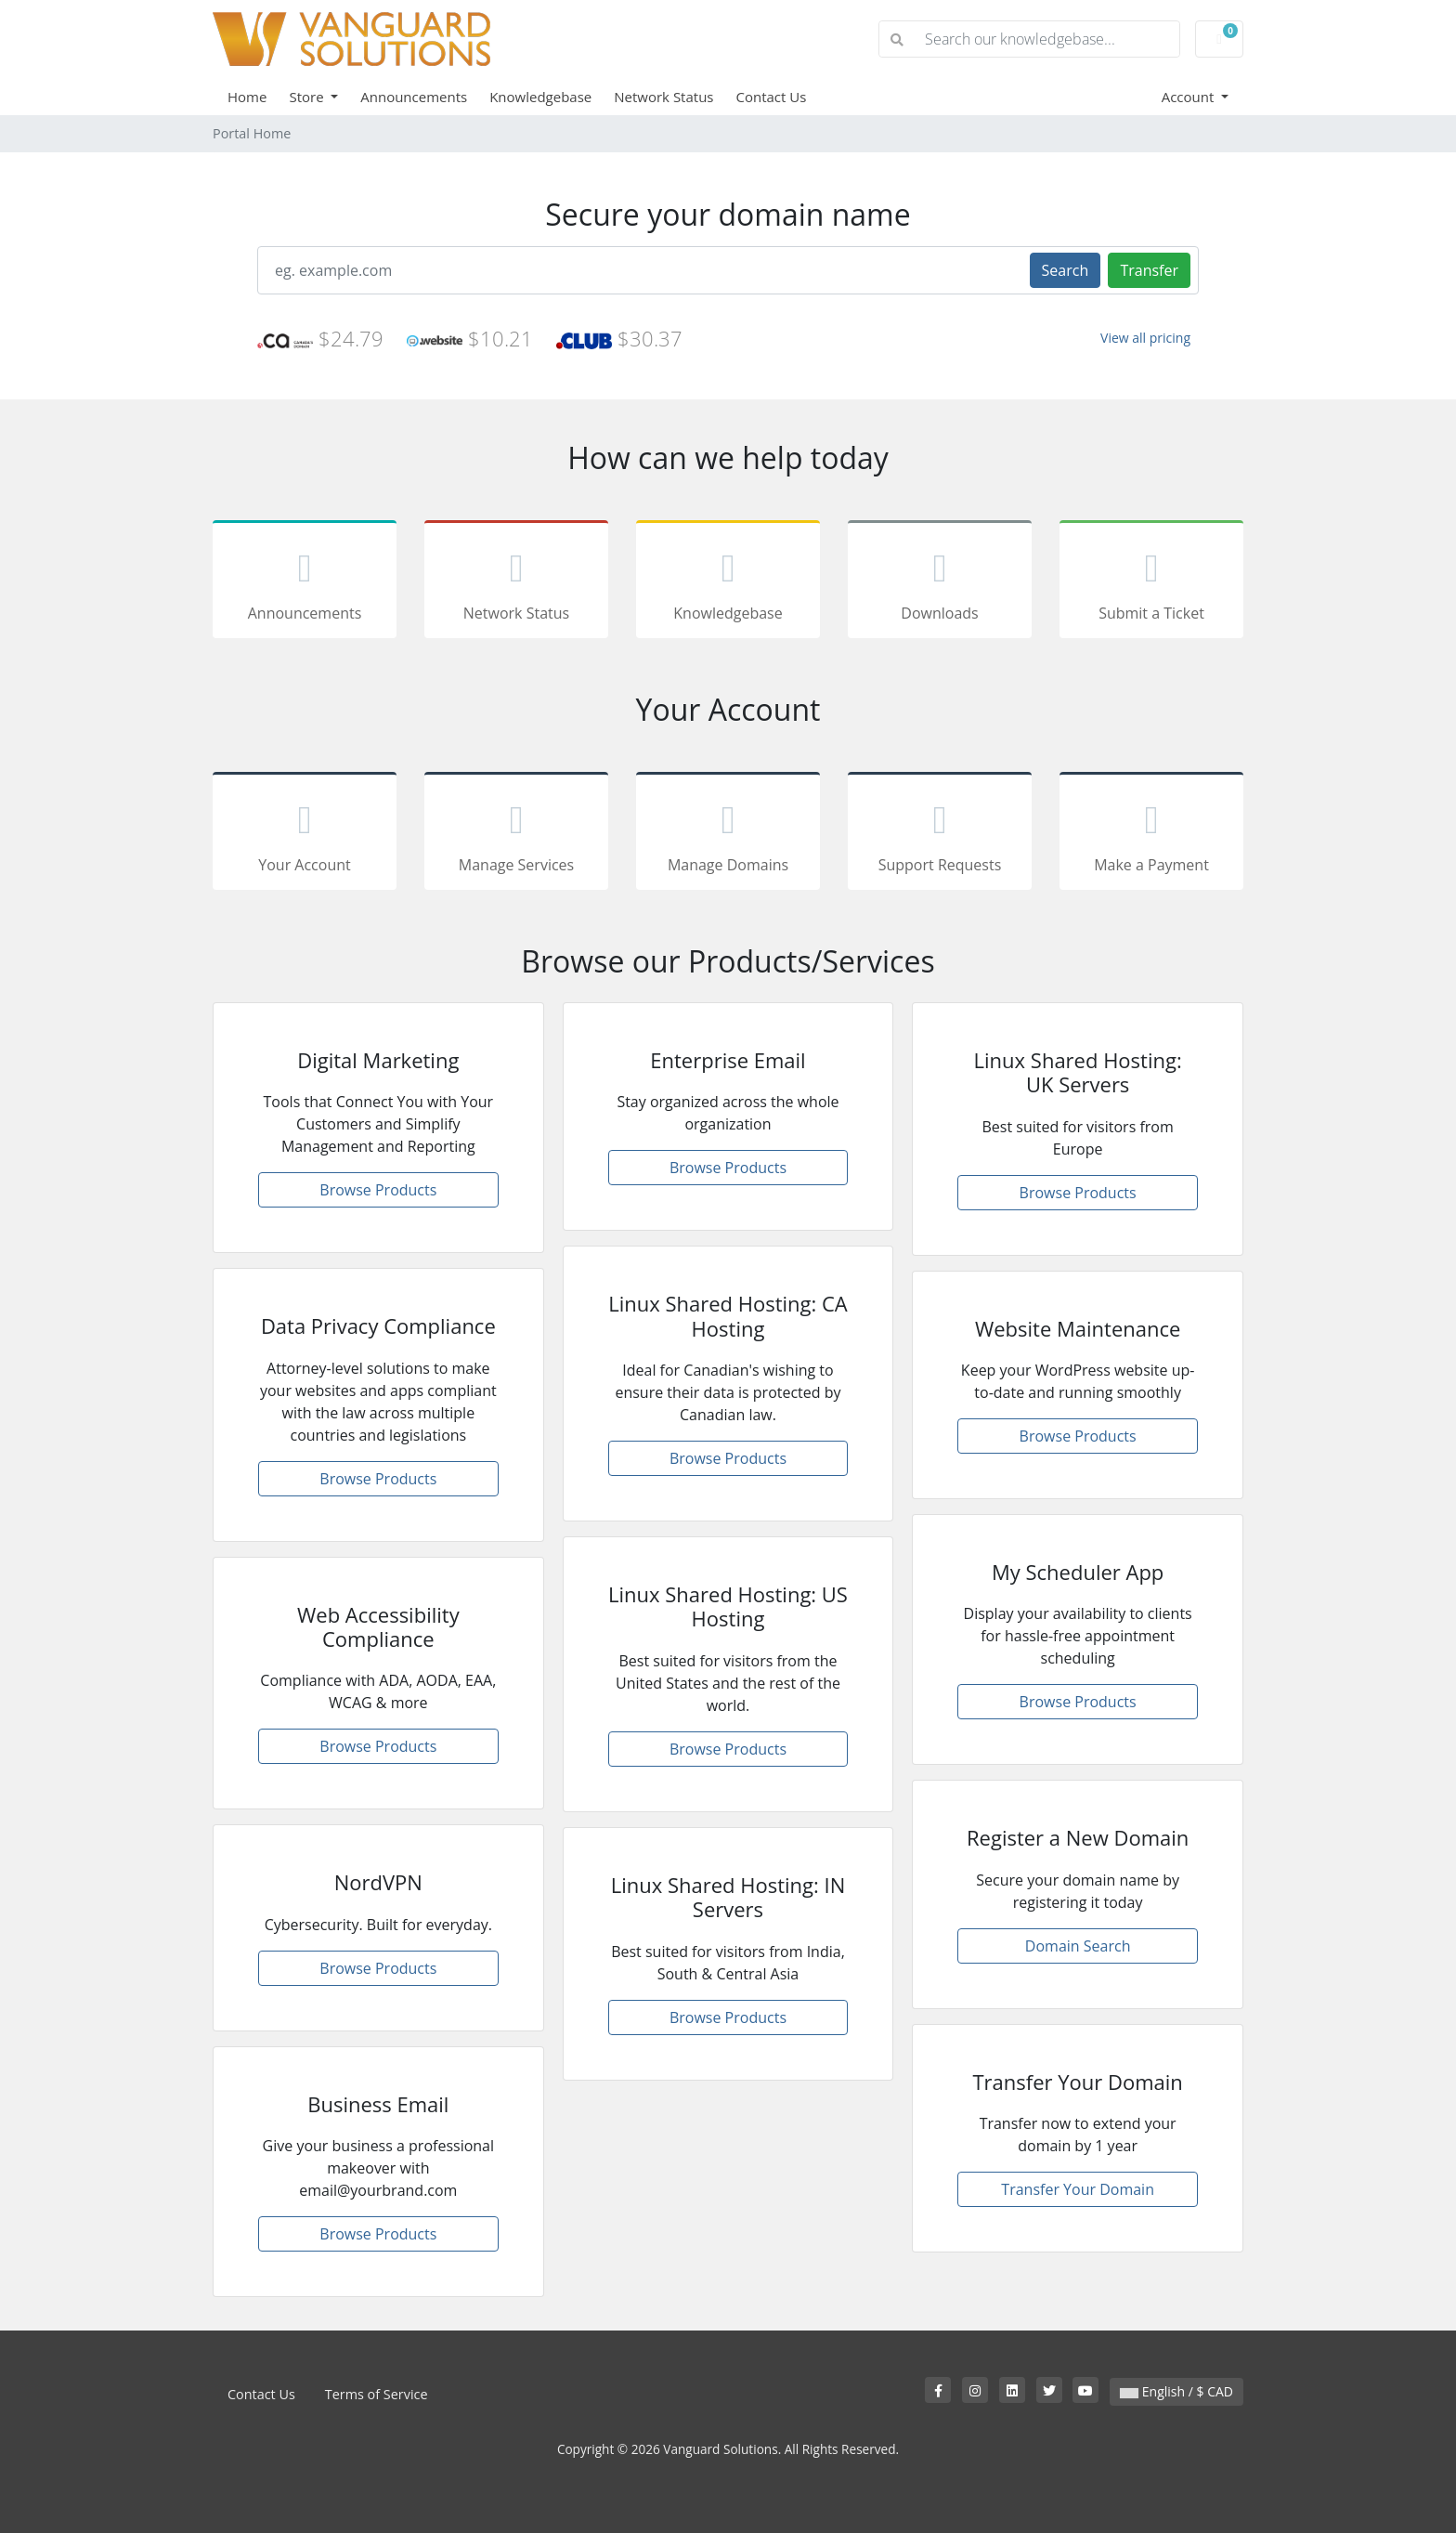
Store (308, 96)
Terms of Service (376, 2394)
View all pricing (1145, 337)
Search (1065, 270)
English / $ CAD (1176, 2391)
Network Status (663, 96)
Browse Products (377, 1190)
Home (247, 96)
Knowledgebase (540, 96)
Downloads (940, 582)
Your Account (304, 834)
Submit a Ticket (1151, 582)
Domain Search (1078, 1946)
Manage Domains (728, 834)
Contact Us (771, 96)
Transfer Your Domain (1077, 2189)
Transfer (1149, 270)
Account (1190, 96)
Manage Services (516, 834)
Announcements (413, 96)
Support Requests (940, 834)
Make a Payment (1151, 834)
